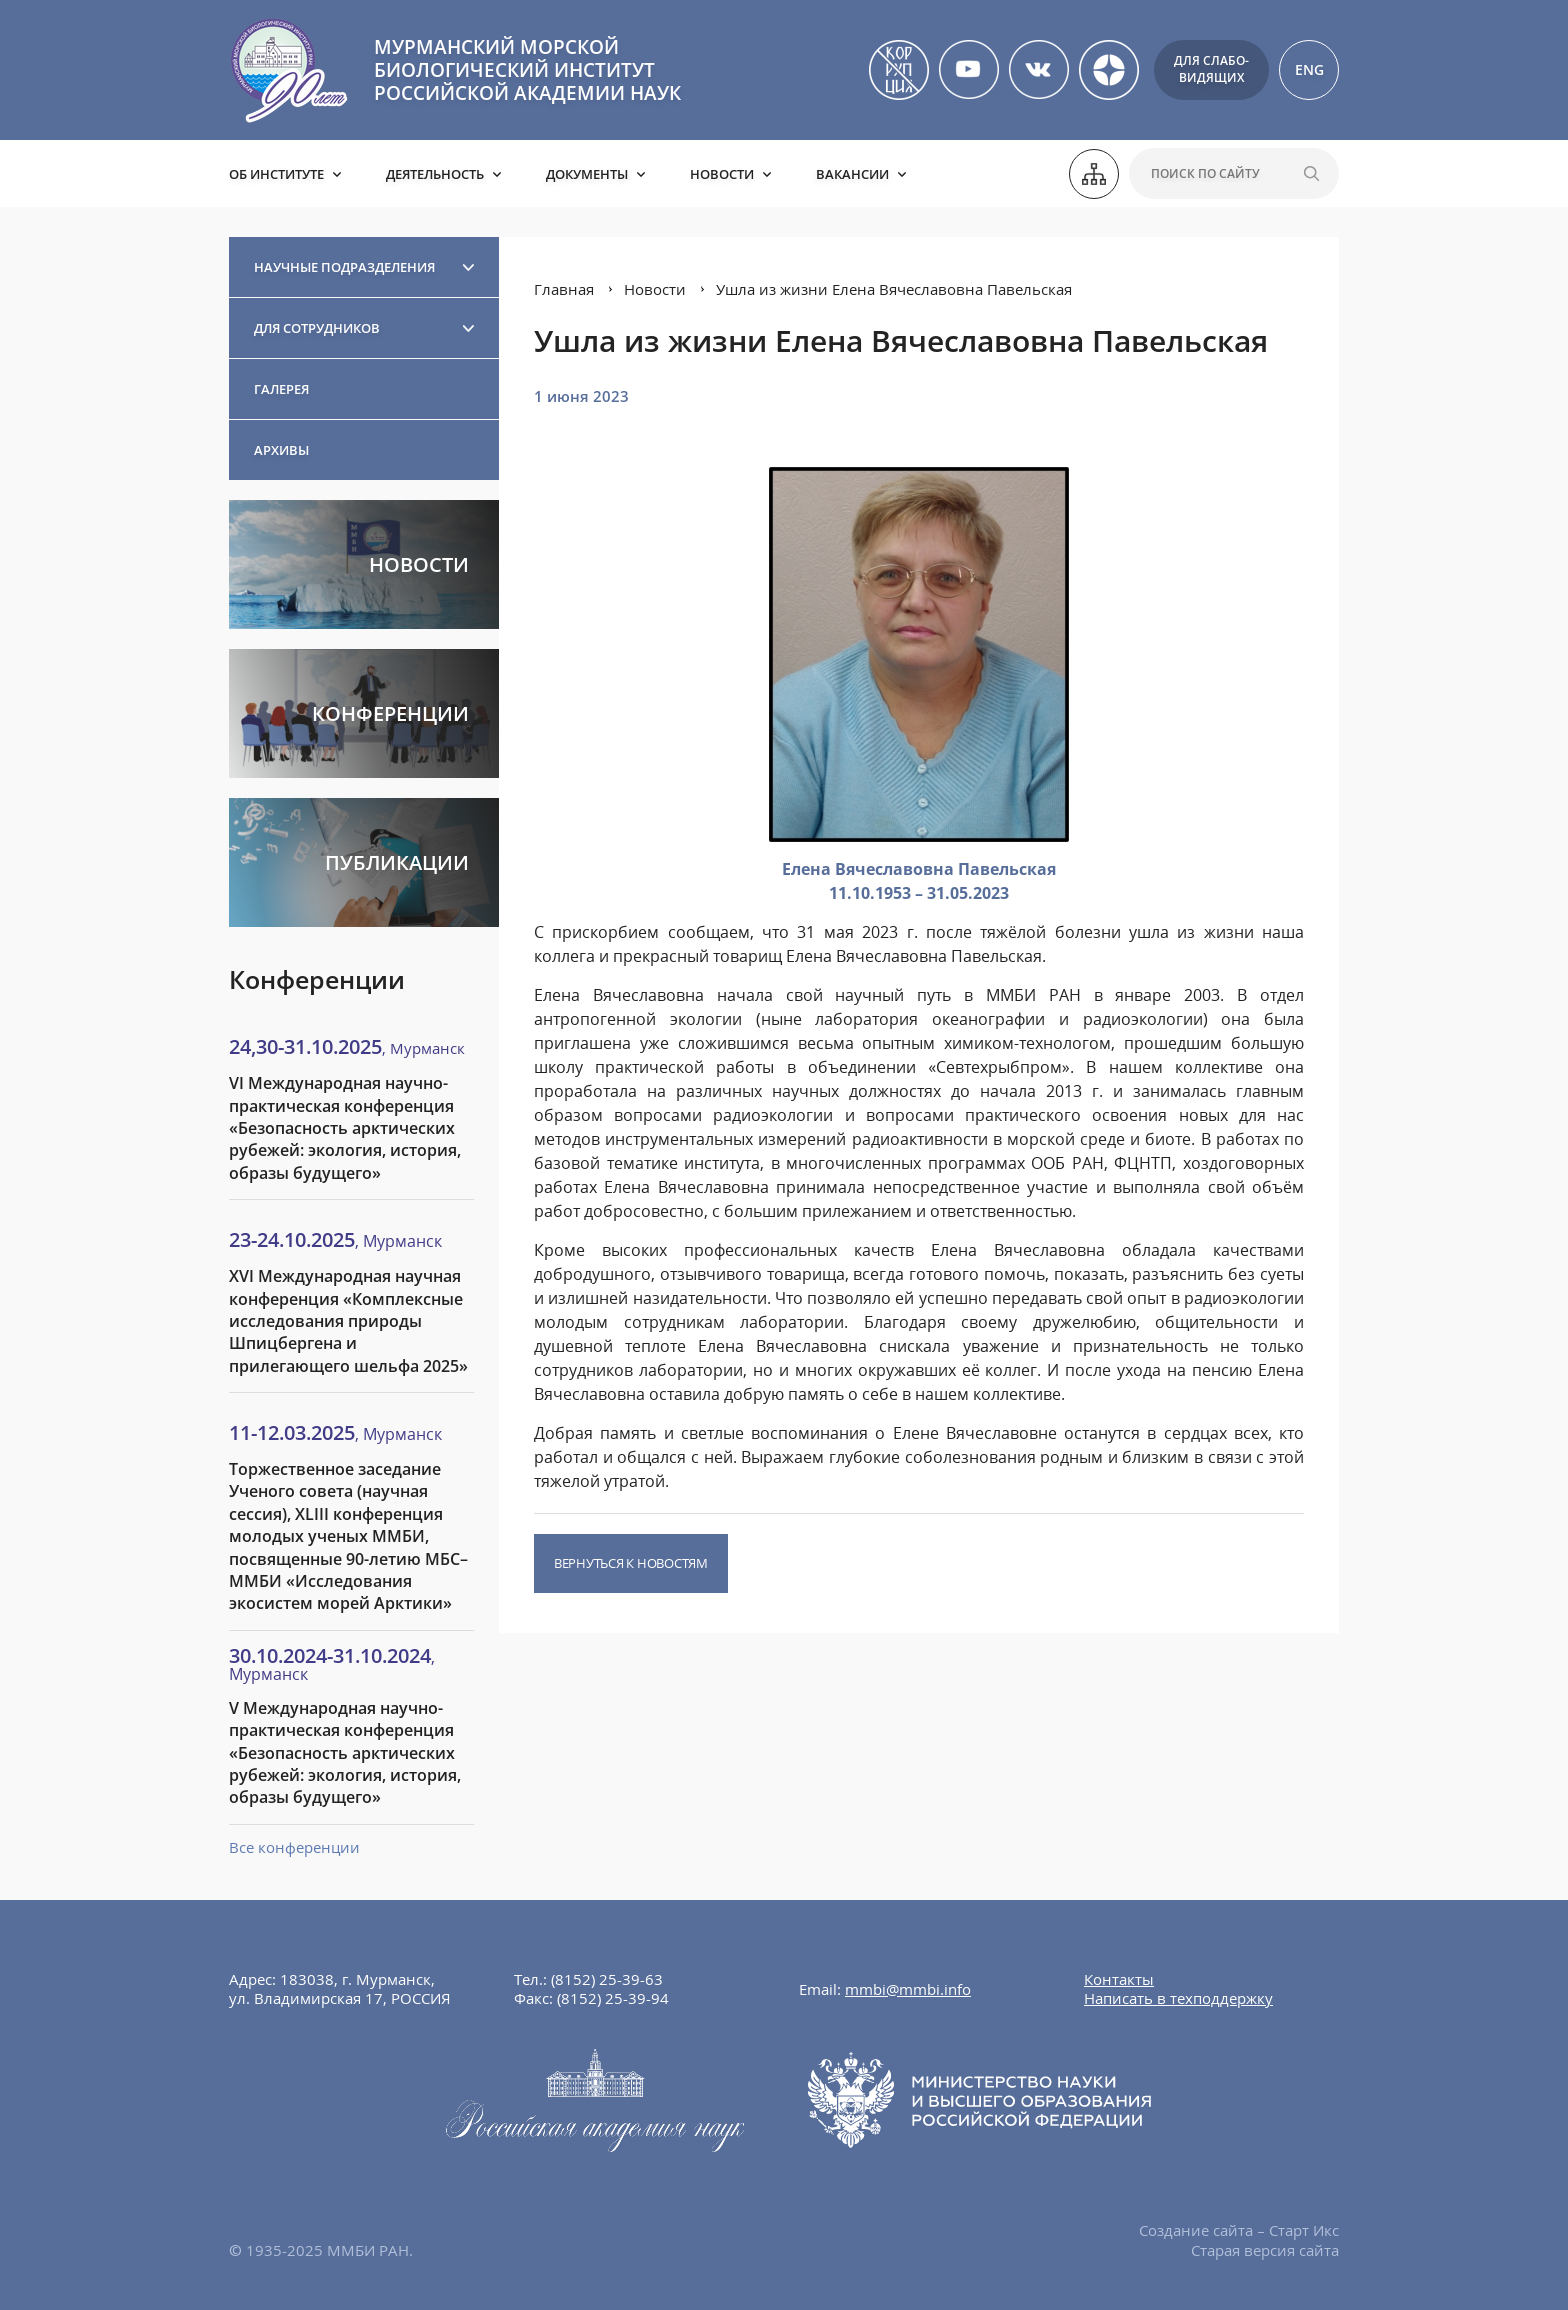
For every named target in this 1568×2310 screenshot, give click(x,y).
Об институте (276, 174)
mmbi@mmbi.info (908, 1989)
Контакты (1119, 1979)
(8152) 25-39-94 (613, 1998)
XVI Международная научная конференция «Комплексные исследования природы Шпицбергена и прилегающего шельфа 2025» (348, 1321)
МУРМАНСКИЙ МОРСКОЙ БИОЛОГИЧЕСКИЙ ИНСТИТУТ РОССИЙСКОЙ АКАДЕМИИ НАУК (527, 70)
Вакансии (852, 174)
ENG (1309, 69)
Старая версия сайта (1265, 2250)
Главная (564, 289)
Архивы (281, 450)
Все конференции (294, 1847)
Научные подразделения (344, 267)
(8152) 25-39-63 (607, 1979)
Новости (722, 174)
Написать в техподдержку (1178, 1998)
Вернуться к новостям (631, 1563)
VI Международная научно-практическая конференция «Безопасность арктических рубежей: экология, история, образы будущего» (345, 1128)
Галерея (281, 389)
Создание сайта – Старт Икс (1239, 2230)
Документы (587, 174)
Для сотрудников (317, 328)
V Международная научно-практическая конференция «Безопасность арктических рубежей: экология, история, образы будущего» (345, 1753)
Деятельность (435, 174)
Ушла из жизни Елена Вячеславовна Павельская (894, 289)
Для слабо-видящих (1211, 69)
